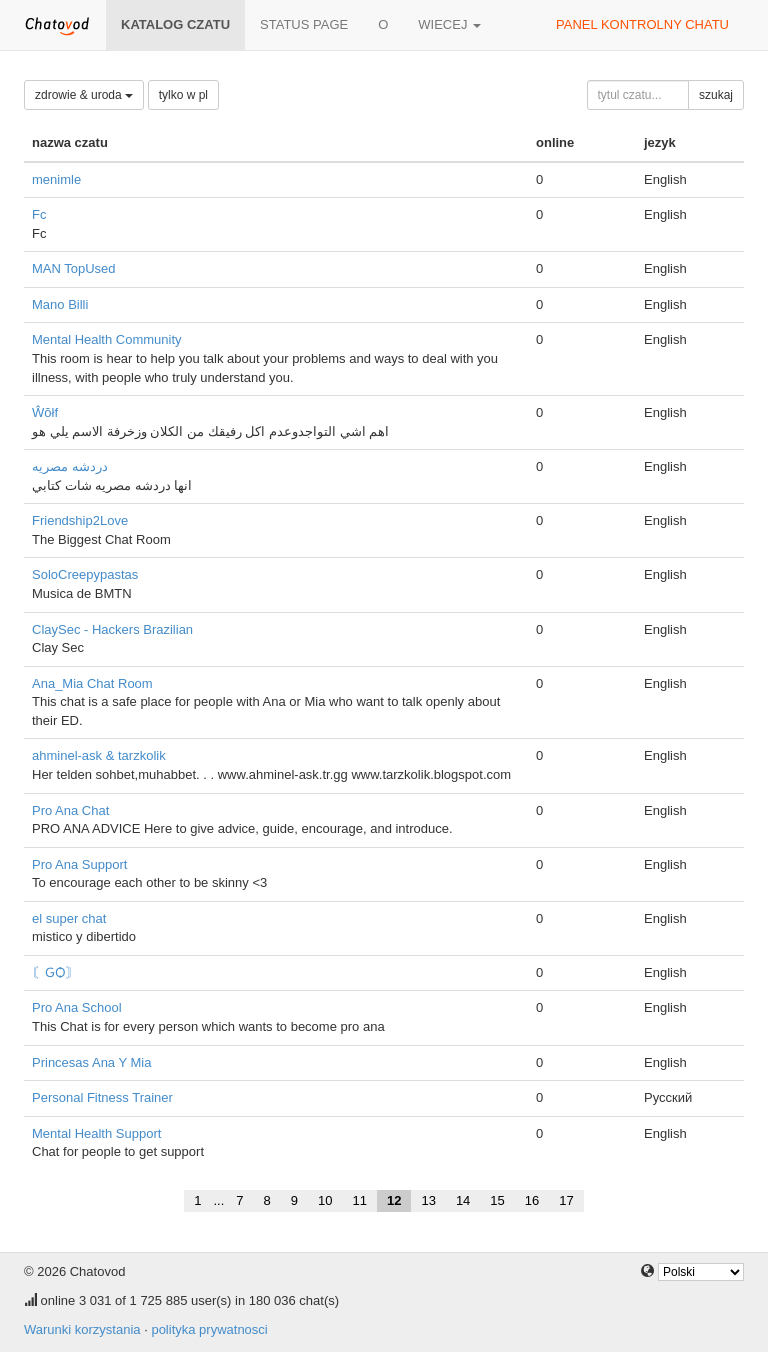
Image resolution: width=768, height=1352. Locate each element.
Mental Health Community (107, 339)
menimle (56, 179)
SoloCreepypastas (85, 574)
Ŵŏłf (45, 412)
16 (532, 1200)
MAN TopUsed (74, 268)
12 (394, 1200)
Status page (304, 24)
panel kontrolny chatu (642, 24)
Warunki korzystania (82, 1329)
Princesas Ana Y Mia (91, 1062)
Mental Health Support (96, 1133)
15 (497, 1200)
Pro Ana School (77, 1007)
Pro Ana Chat (70, 810)
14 (463, 1200)
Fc (39, 214)
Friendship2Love (80, 520)
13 (428, 1200)
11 (359, 1200)
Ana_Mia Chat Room (92, 683)
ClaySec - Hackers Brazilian (112, 629)
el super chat (69, 918)
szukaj (716, 95)
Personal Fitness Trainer (102, 1097)
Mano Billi (60, 304)
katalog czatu (175, 24)
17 (566, 1200)
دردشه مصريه (70, 466)
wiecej (449, 24)
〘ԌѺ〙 (55, 972)
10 (325, 1200)
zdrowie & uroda (84, 95)
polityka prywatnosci (209, 1329)
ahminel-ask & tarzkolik (99, 755)
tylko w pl (183, 95)
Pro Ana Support (79, 864)
